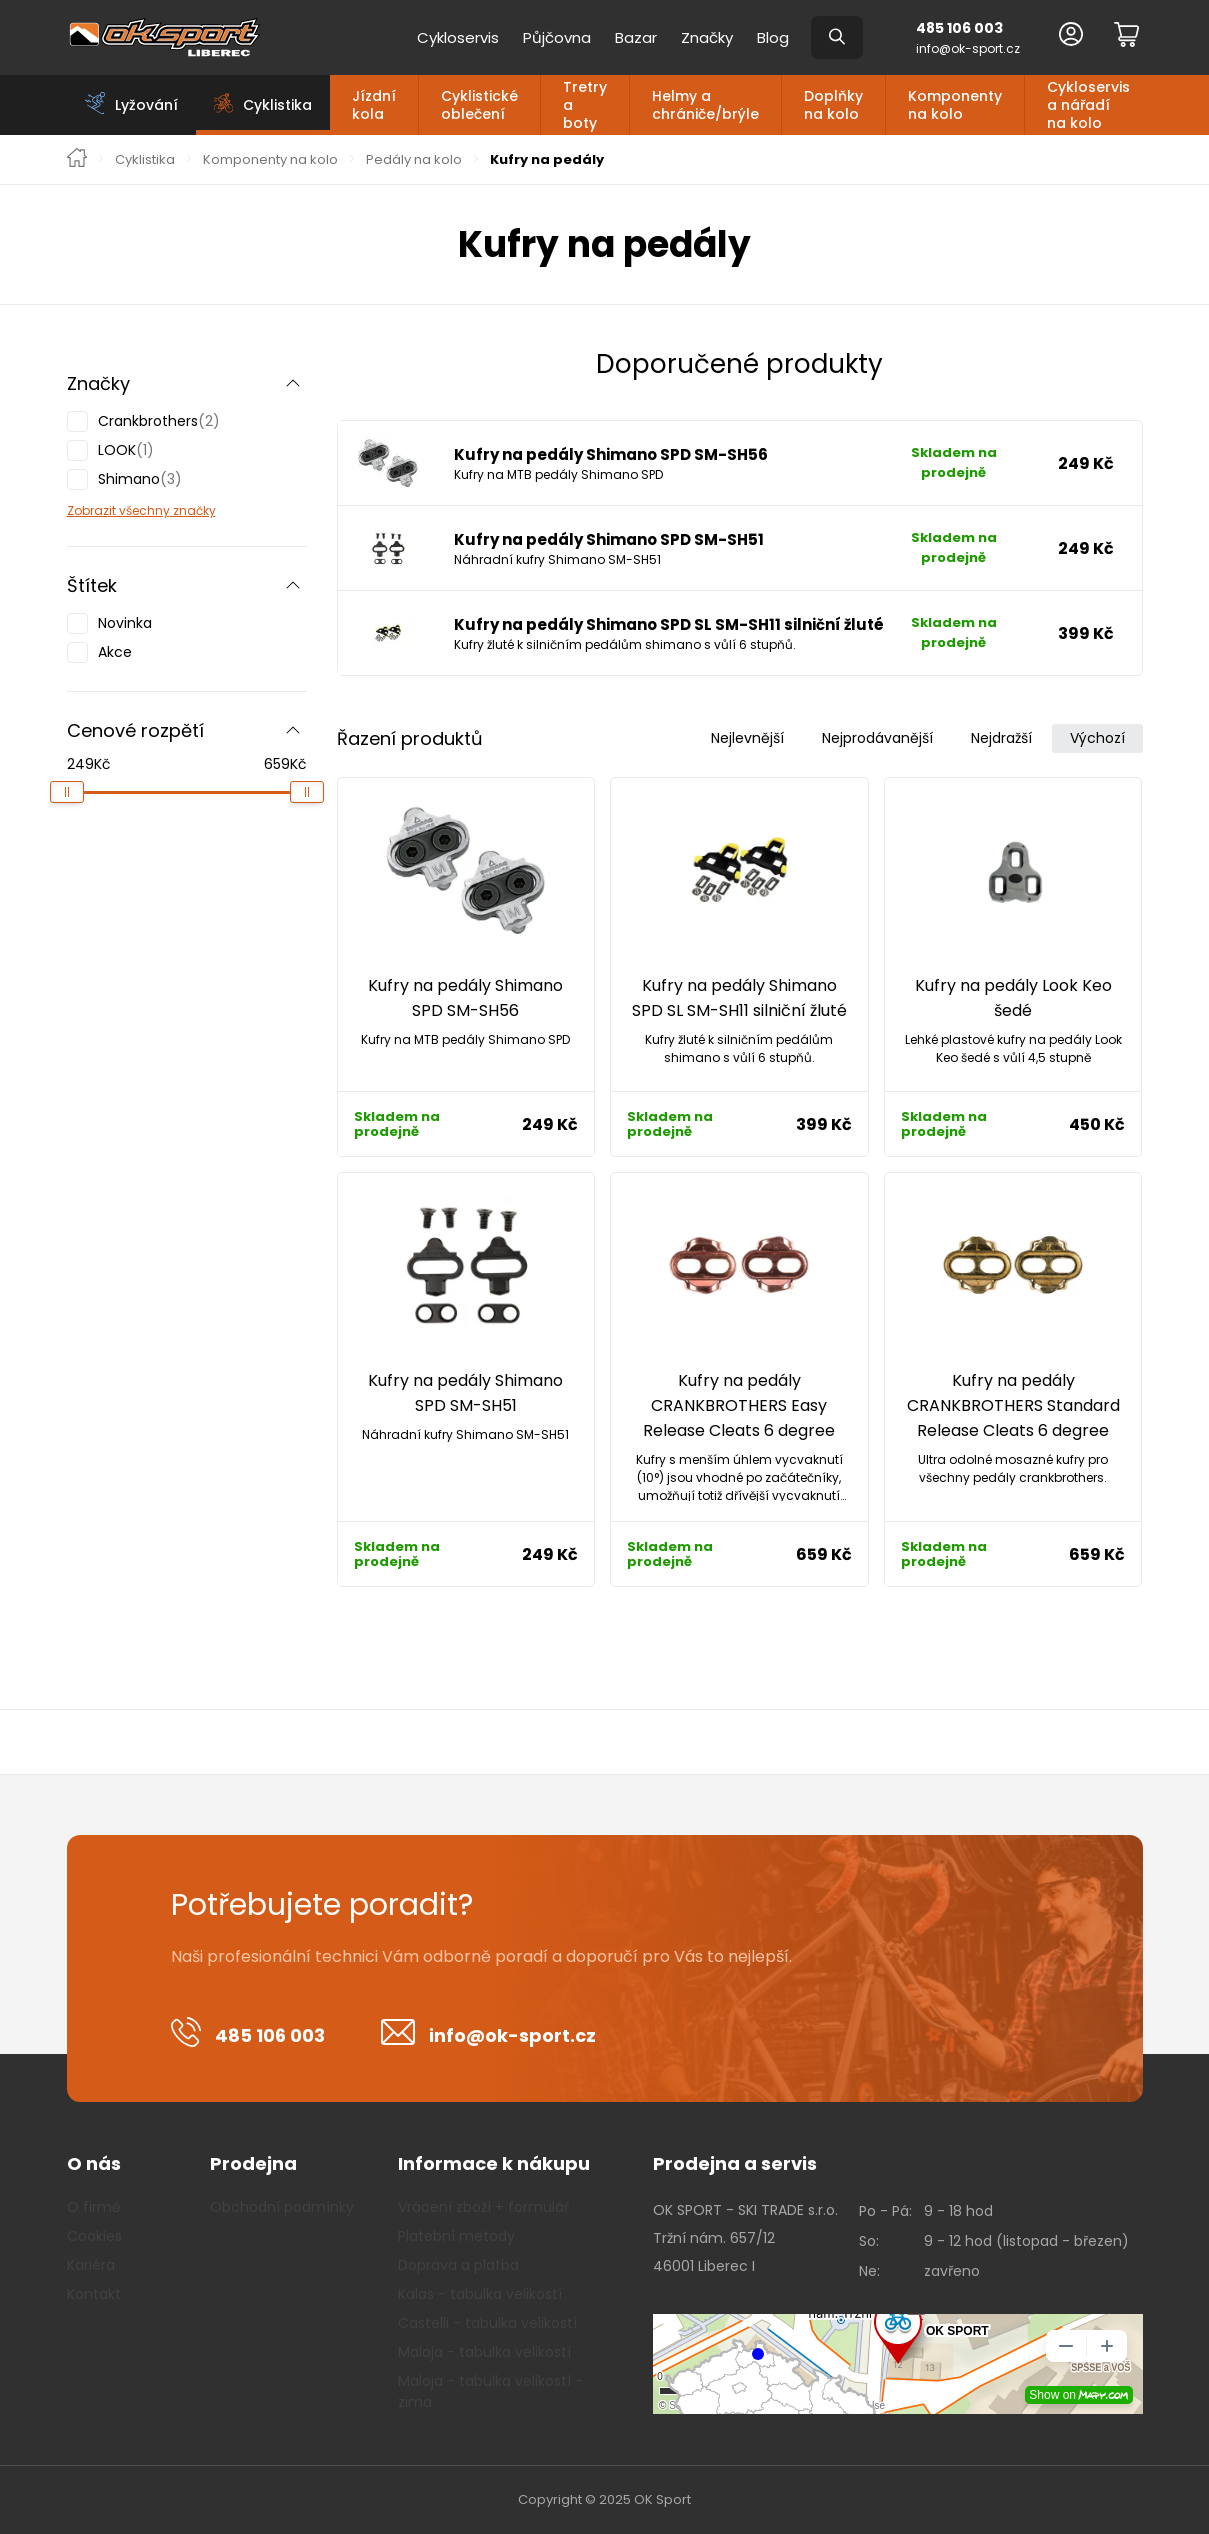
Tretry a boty (585, 105)
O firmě (94, 2207)
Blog (773, 37)
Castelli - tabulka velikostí (487, 2323)
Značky (707, 37)
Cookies (94, 2236)
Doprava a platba (458, 2265)
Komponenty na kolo (955, 105)
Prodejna (253, 2163)
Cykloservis (458, 37)
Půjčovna (557, 37)
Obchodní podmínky (282, 2207)
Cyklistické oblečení (479, 105)
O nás (94, 2163)
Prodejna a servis (735, 2163)
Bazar (636, 37)
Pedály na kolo (414, 160)
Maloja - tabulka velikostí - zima (490, 2391)
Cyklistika (145, 160)
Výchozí (1097, 738)
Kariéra (91, 2265)
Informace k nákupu (494, 2163)
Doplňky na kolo (833, 105)
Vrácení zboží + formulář (483, 2207)
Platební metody (456, 2236)
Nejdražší (1001, 738)
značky (193, 510)
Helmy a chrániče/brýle (705, 105)
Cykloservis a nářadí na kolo (1088, 105)
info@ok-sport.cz (968, 48)
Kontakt (94, 2294)
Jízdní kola (374, 105)
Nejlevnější (747, 738)
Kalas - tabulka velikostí (480, 2294)
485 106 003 (959, 28)
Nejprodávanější (877, 738)
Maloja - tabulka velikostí (484, 2352)
